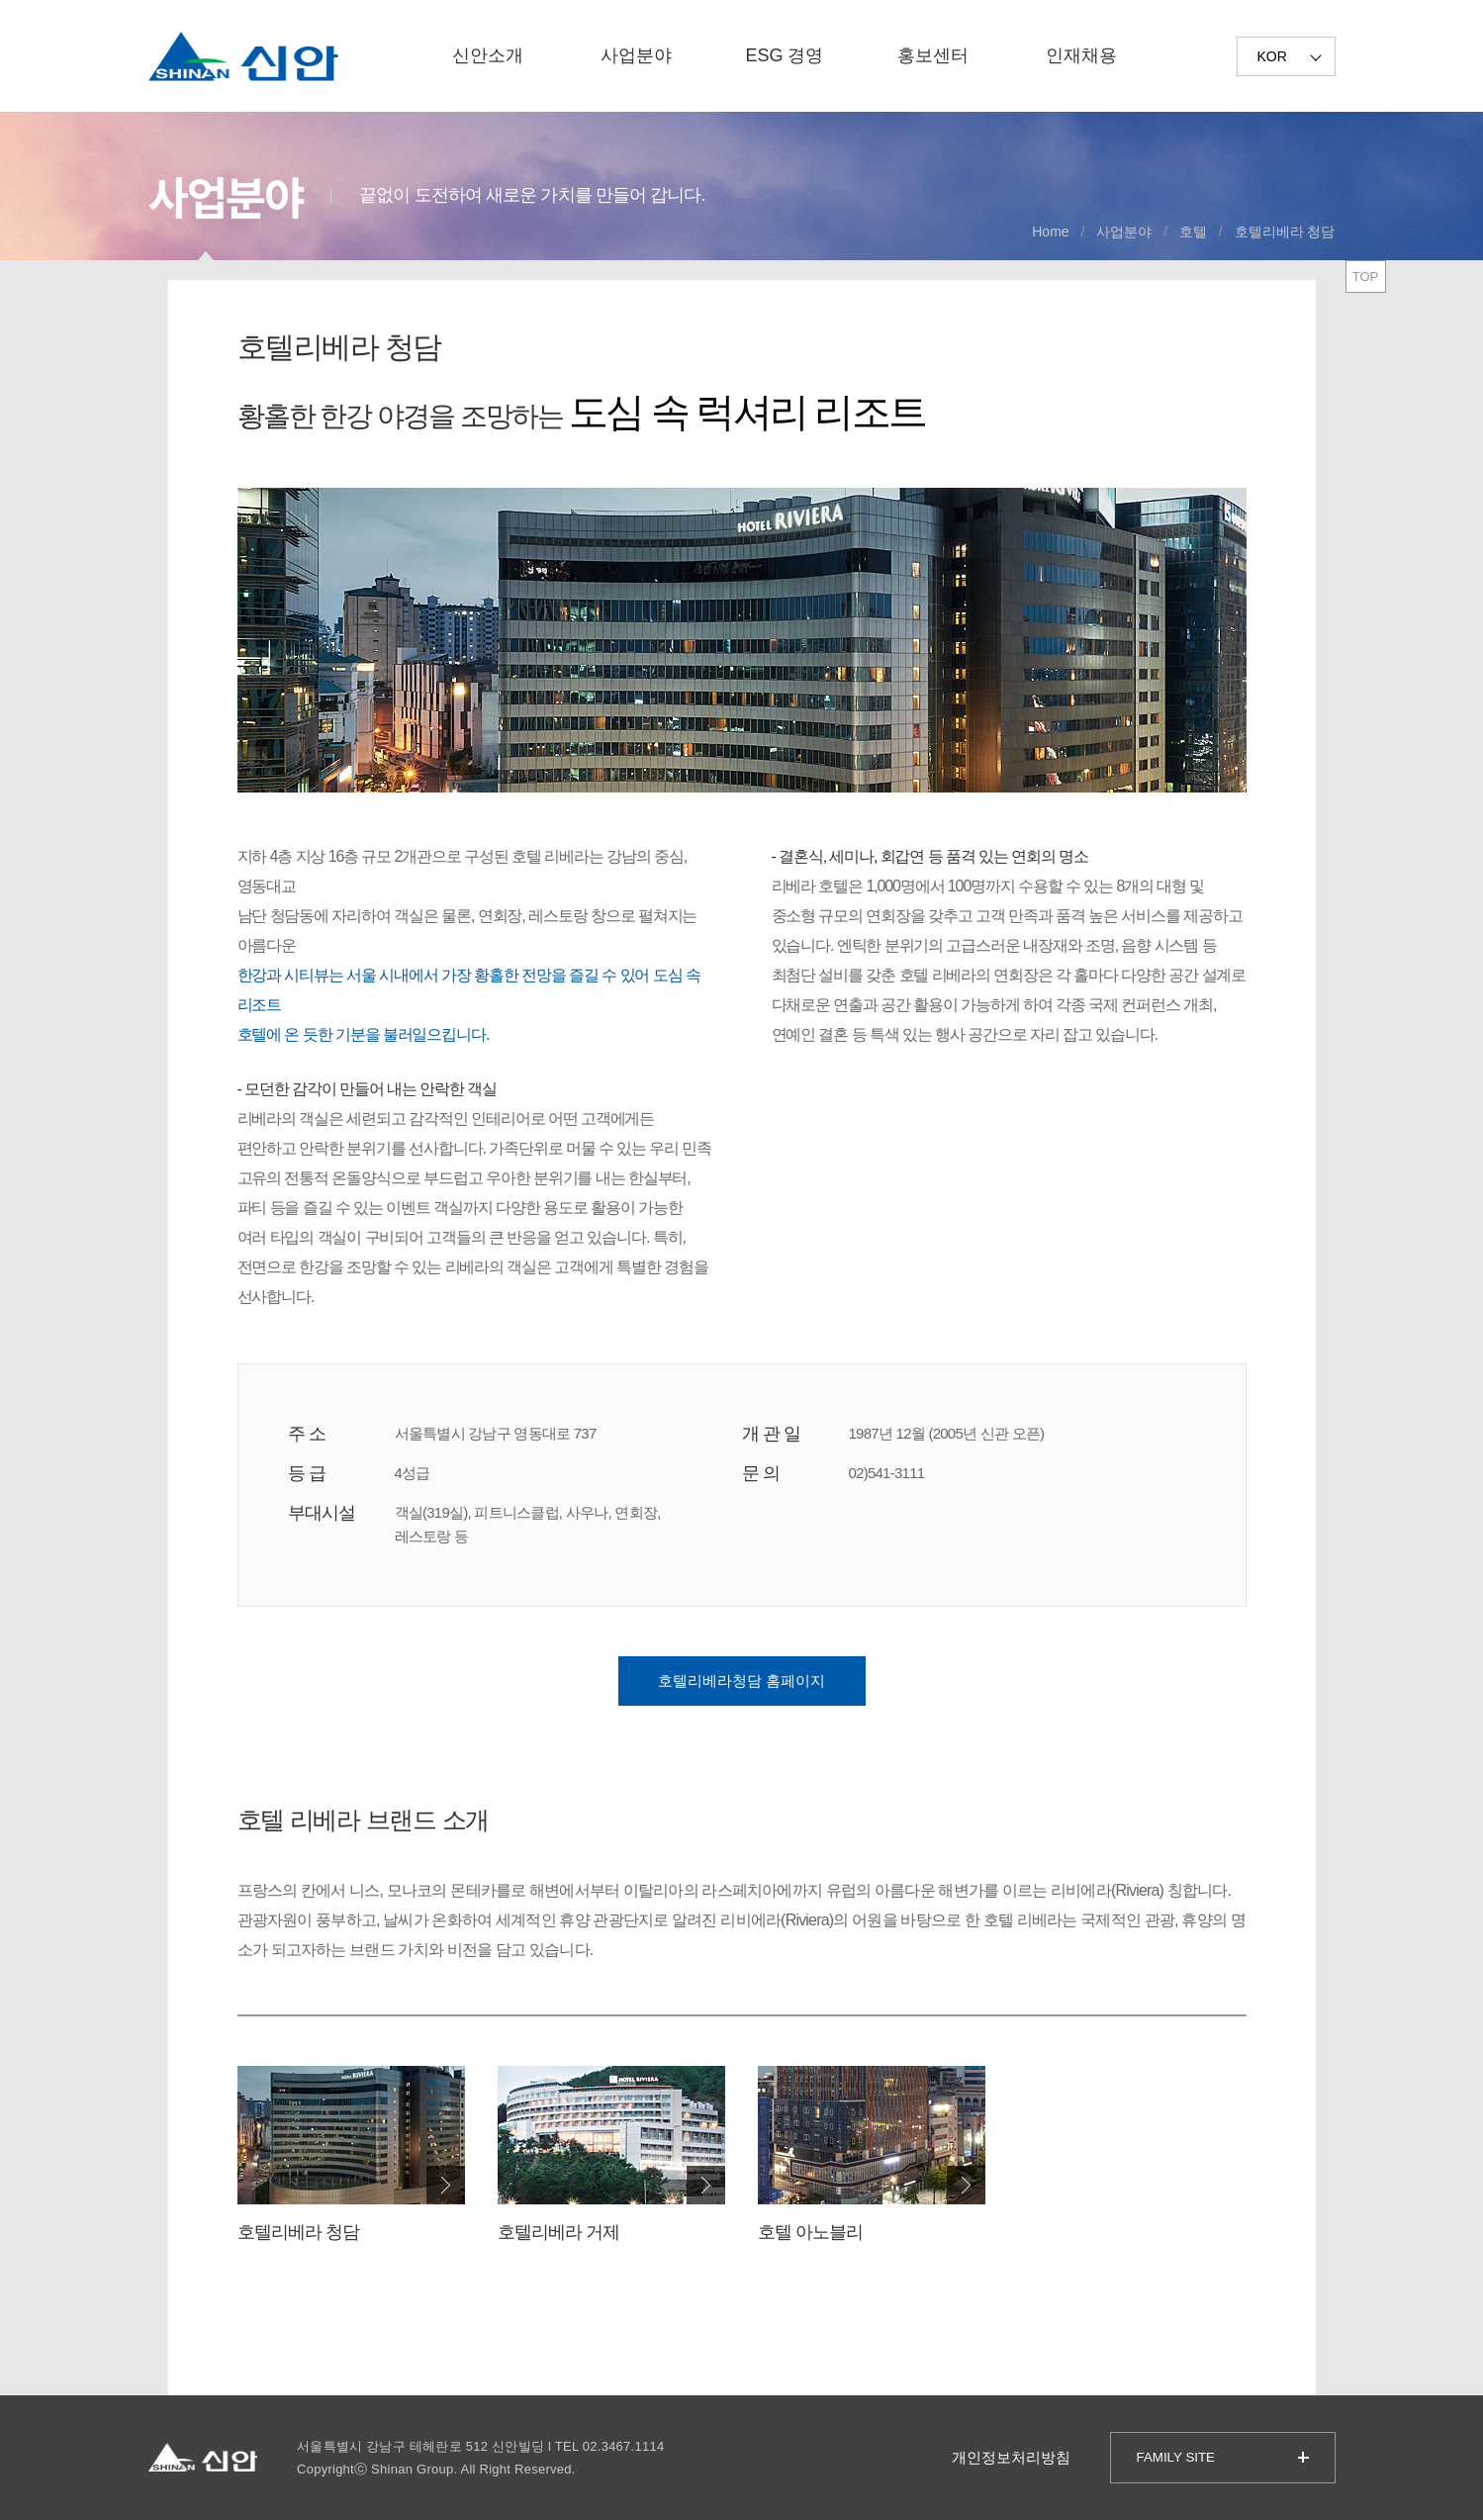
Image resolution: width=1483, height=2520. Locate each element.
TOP (1365, 276)
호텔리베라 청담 (1285, 231)
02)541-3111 (887, 1472)
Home (1050, 231)
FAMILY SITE (1176, 2457)
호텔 (1193, 231)
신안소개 (487, 55)
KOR (1272, 56)
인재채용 (1081, 55)
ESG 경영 (784, 55)
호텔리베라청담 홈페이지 (741, 1680)
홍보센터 (933, 55)
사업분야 (636, 55)
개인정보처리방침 (1011, 2457)
